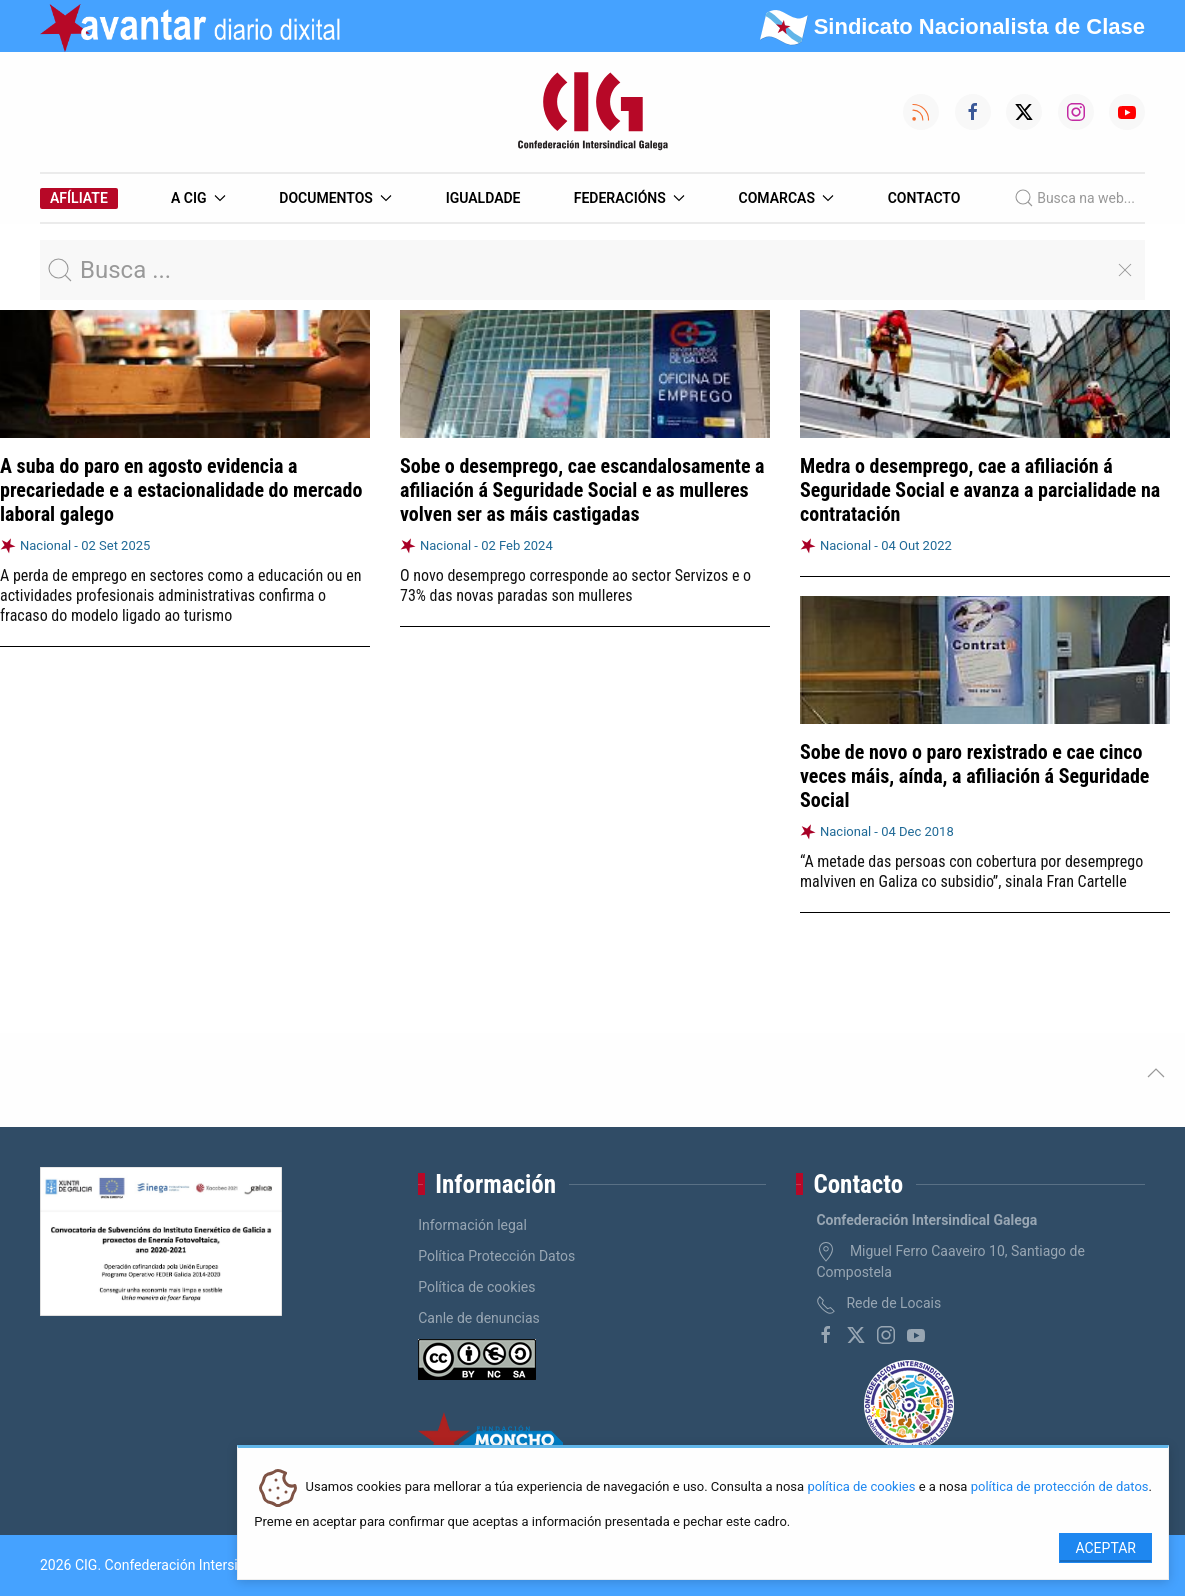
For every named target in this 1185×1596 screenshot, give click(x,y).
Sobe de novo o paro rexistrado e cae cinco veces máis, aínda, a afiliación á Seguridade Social (974, 776)
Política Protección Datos (496, 1256)
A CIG (198, 198)
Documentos (335, 198)
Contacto (924, 198)
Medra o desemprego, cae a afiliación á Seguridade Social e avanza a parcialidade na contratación (980, 490)
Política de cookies (476, 1287)
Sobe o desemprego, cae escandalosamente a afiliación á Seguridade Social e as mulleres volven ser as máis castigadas (582, 490)
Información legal (472, 1225)
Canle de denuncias (479, 1318)
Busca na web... (1074, 198)
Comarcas (787, 198)
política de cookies (861, 1487)
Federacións (630, 198)
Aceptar (1105, 1548)
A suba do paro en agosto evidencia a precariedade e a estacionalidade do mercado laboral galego (181, 490)
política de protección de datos (1060, 1487)
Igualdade (483, 198)
